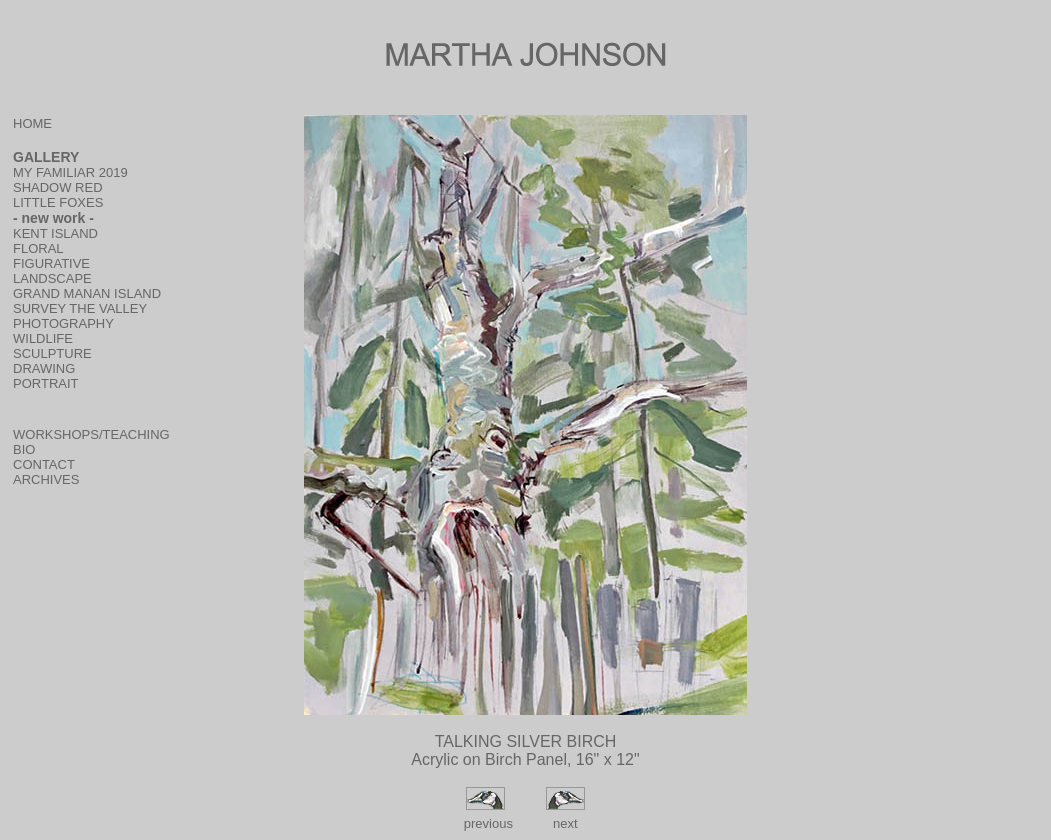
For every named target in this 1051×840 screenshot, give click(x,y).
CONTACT (44, 464)
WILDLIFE (43, 338)
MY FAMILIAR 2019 (70, 172)
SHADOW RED (58, 187)
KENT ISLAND (55, 233)
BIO (24, 449)
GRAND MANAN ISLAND (87, 293)
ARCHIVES (46, 479)
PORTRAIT (46, 383)
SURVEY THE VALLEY (80, 308)
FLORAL (38, 248)
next (565, 823)
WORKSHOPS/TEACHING (91, 434)
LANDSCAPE (52, 278)
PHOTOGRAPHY (63, 323)
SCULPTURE (52, 353)
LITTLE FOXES (58, 202)
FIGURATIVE (51, 263)
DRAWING (44, 368)
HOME (32, 123)
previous (486, 823)
